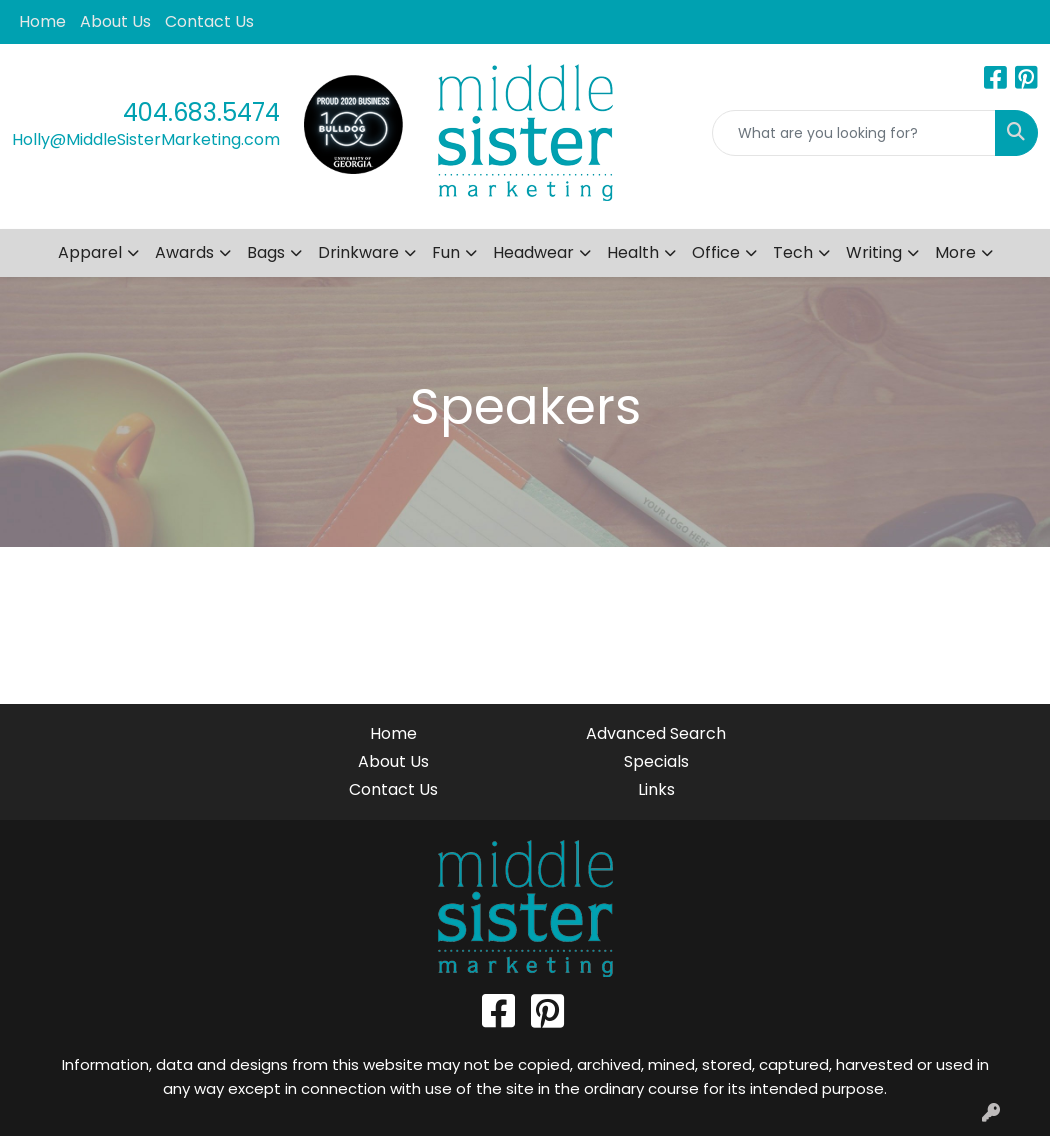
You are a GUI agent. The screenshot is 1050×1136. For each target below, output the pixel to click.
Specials (656, 761)
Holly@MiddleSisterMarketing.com (146, 139)
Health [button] (633, 252)
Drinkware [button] (358, 252)
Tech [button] (793, 252)
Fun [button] (446, 252)
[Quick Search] (854, 133)
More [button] (955, 252)
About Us (115, 21)
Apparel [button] (90, 252)
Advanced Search (656, 733)
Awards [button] (184, 252)
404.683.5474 (201, 112)
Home (42, 21)
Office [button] (716, 252)
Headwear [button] (533, 252)
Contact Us (209, 21)
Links (656, 789)
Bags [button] (266, 252)
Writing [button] (874, 252)
